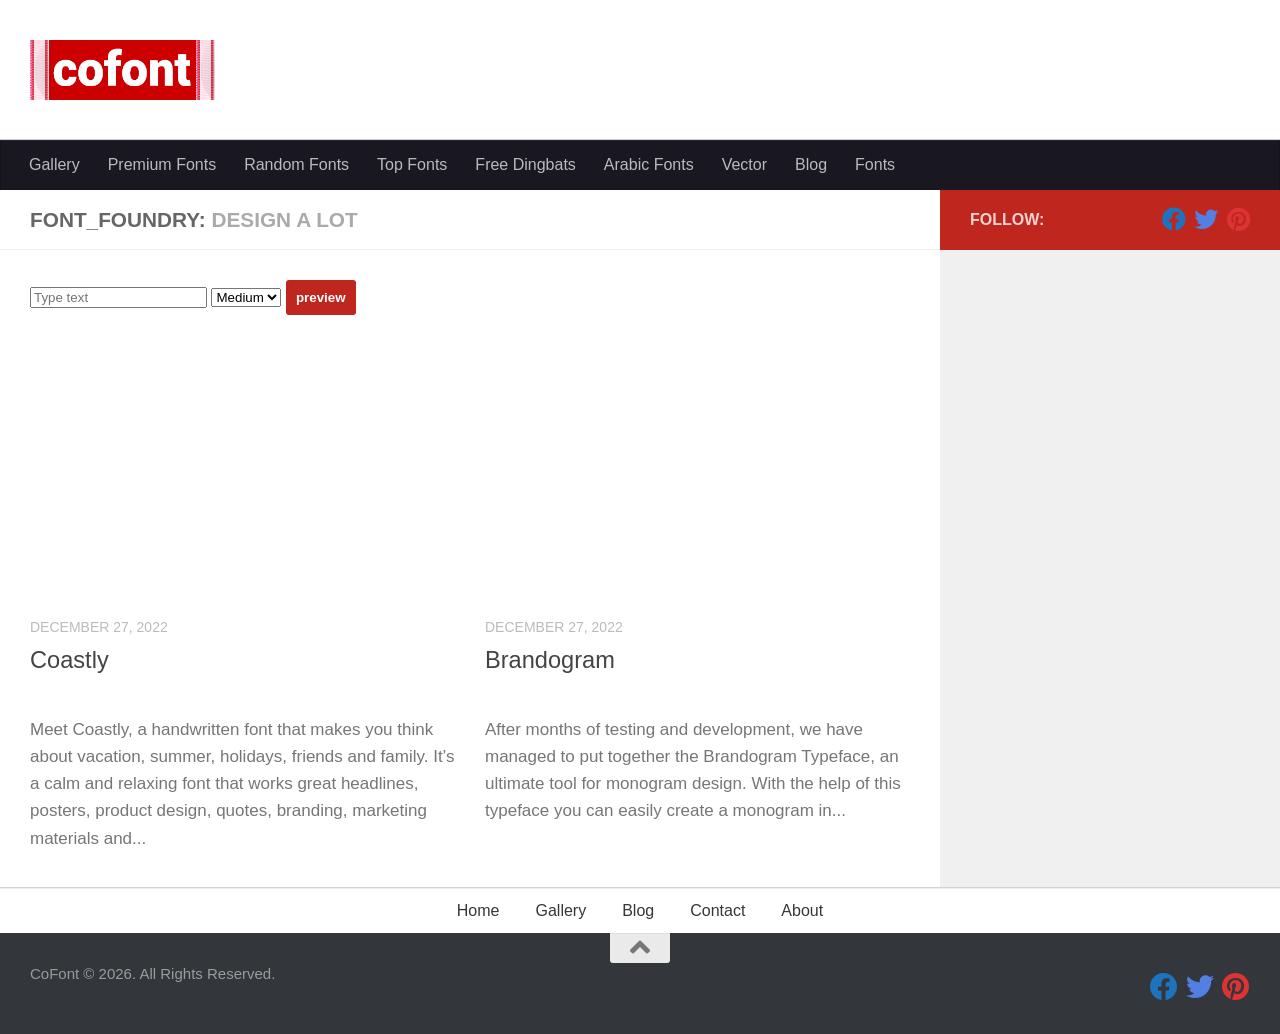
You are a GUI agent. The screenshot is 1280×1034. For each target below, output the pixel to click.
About (802, 910)
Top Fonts (412, 164)
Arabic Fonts (649, 164)
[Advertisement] (485, 465)
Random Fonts (296, 164)
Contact (717, 910)
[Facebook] (1174, 219)
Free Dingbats (525, 164)
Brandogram (550, 660)
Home (478, 910)
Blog (811, 164)
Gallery (54, 164)
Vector (744, 164)
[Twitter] (1206, 219)
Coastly (69, 660)
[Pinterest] (1238, 219)
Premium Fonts (162, 164)
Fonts (875, 164)
